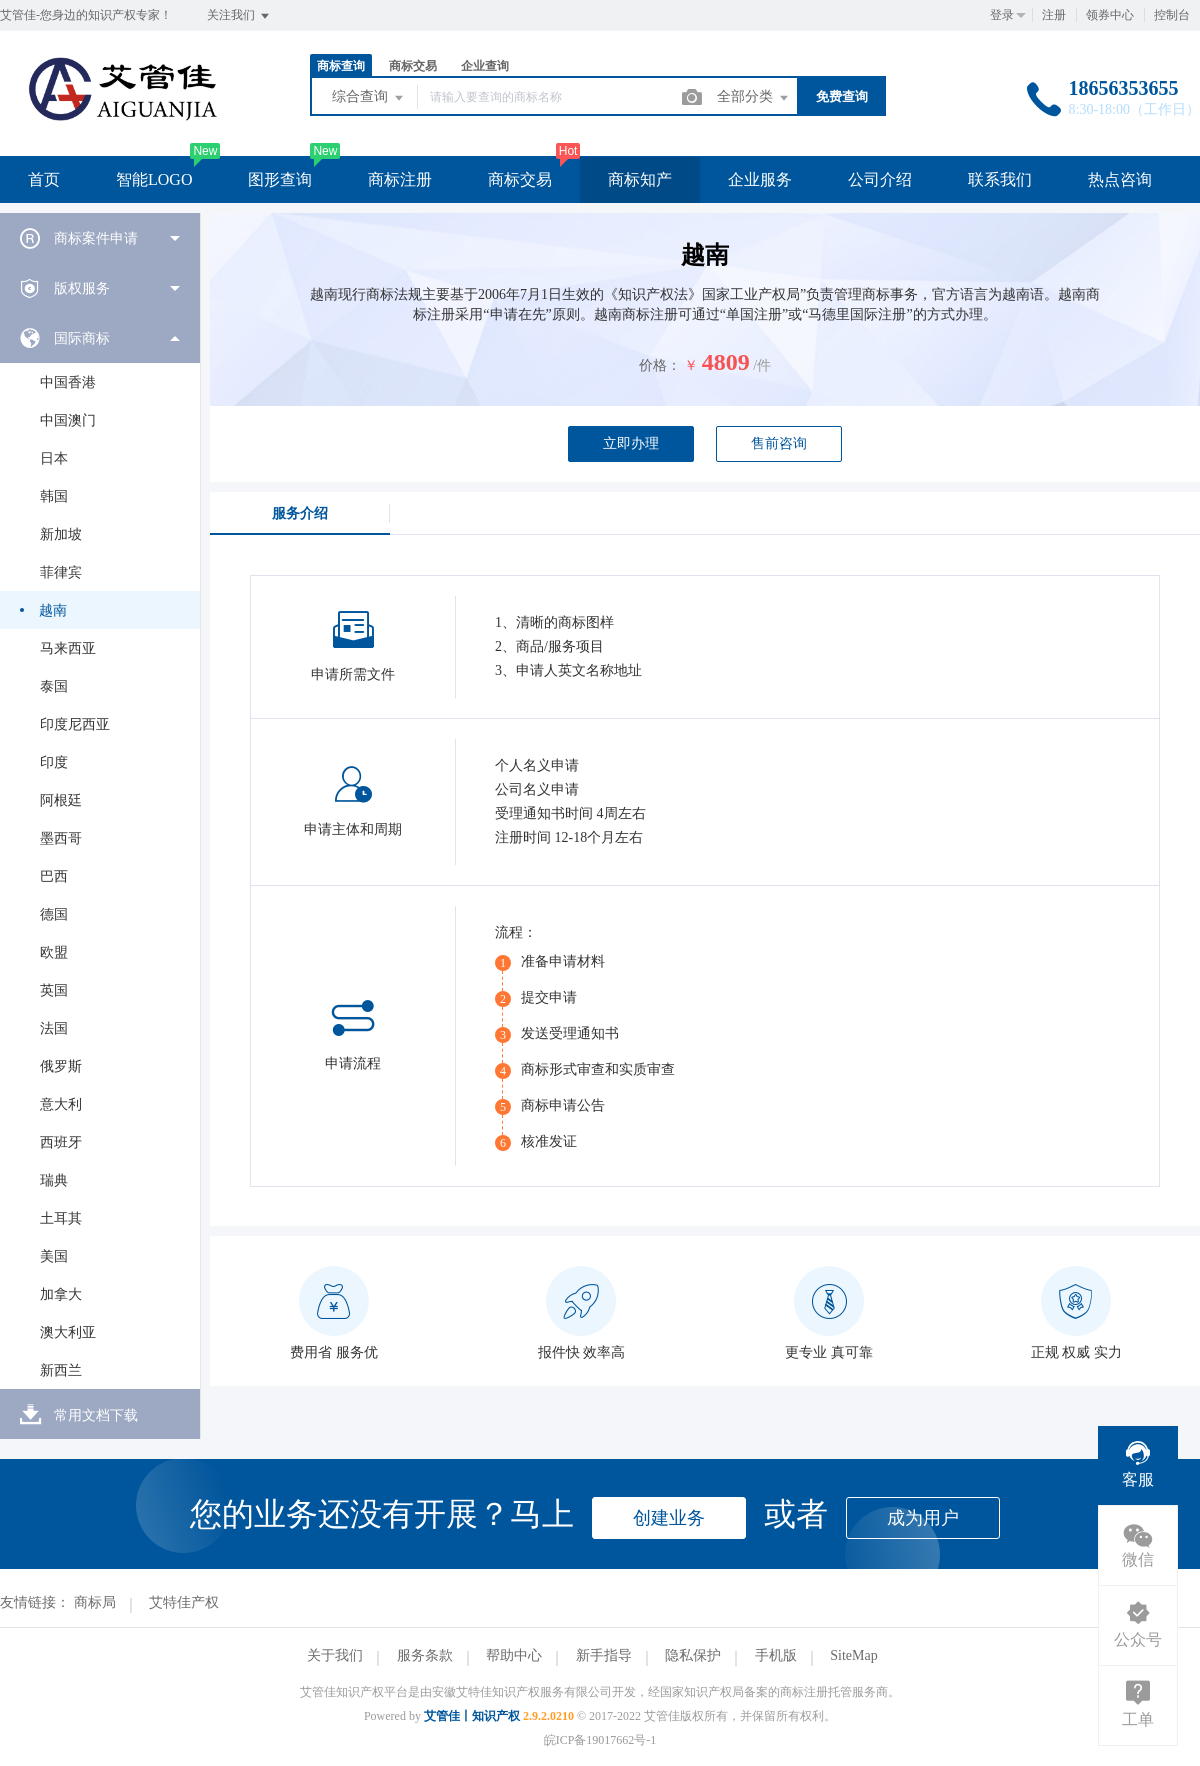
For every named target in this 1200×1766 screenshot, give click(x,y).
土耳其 (61, 1218)
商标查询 (341, 66)
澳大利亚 (68, 1332)
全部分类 (754, 98)
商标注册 (400, 179)
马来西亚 (68, 648)
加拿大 (61, 1294)
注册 (1054, 15)
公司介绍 (880, 179)
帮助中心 (514, 1655)
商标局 (95, 1602)
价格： (660, 365)
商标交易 (413, 66)
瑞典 (54, 1180)
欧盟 (54, 952)
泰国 (54, 686)
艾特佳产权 (184, 1602)
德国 (54, 914)
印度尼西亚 (75, 724)
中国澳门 (68, 420)
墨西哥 (61, 838)
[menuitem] (100, 238)
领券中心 (1110, 15)
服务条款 (425, 1655)
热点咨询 (1120, 179)
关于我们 (335, 1655)
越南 (53, 610)
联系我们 (1000, 179)
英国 (54, 990)
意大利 (61, 1104)
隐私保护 (693, 1655)
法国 (54, 1028)
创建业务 (669, 1518)
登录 (1002, 15)
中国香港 (68, 382)
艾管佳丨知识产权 (472, 1716)
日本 (54, 458)
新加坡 (61, 534)
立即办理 (631, 443)
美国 (54, 1256)
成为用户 (923, 1518)
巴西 (54, 876)
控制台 (1172, 15)
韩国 (54, 496)
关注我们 (239, 16)
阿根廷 (61, 800)
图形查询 (280, 179)
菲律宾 (61, 572)
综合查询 (369, 98)
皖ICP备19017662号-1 (600, 1740)
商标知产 (640, 179)
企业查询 (485, 66)
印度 (54, 762)
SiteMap (853, 1655)
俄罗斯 (61, 1066)
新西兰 (61, 1370)
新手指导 (604, 1655)
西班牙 (61, 1142)
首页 (44, 179)
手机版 (776, 1655)
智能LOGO (154, 179)
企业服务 (760, 179)
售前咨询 (779, 443)
